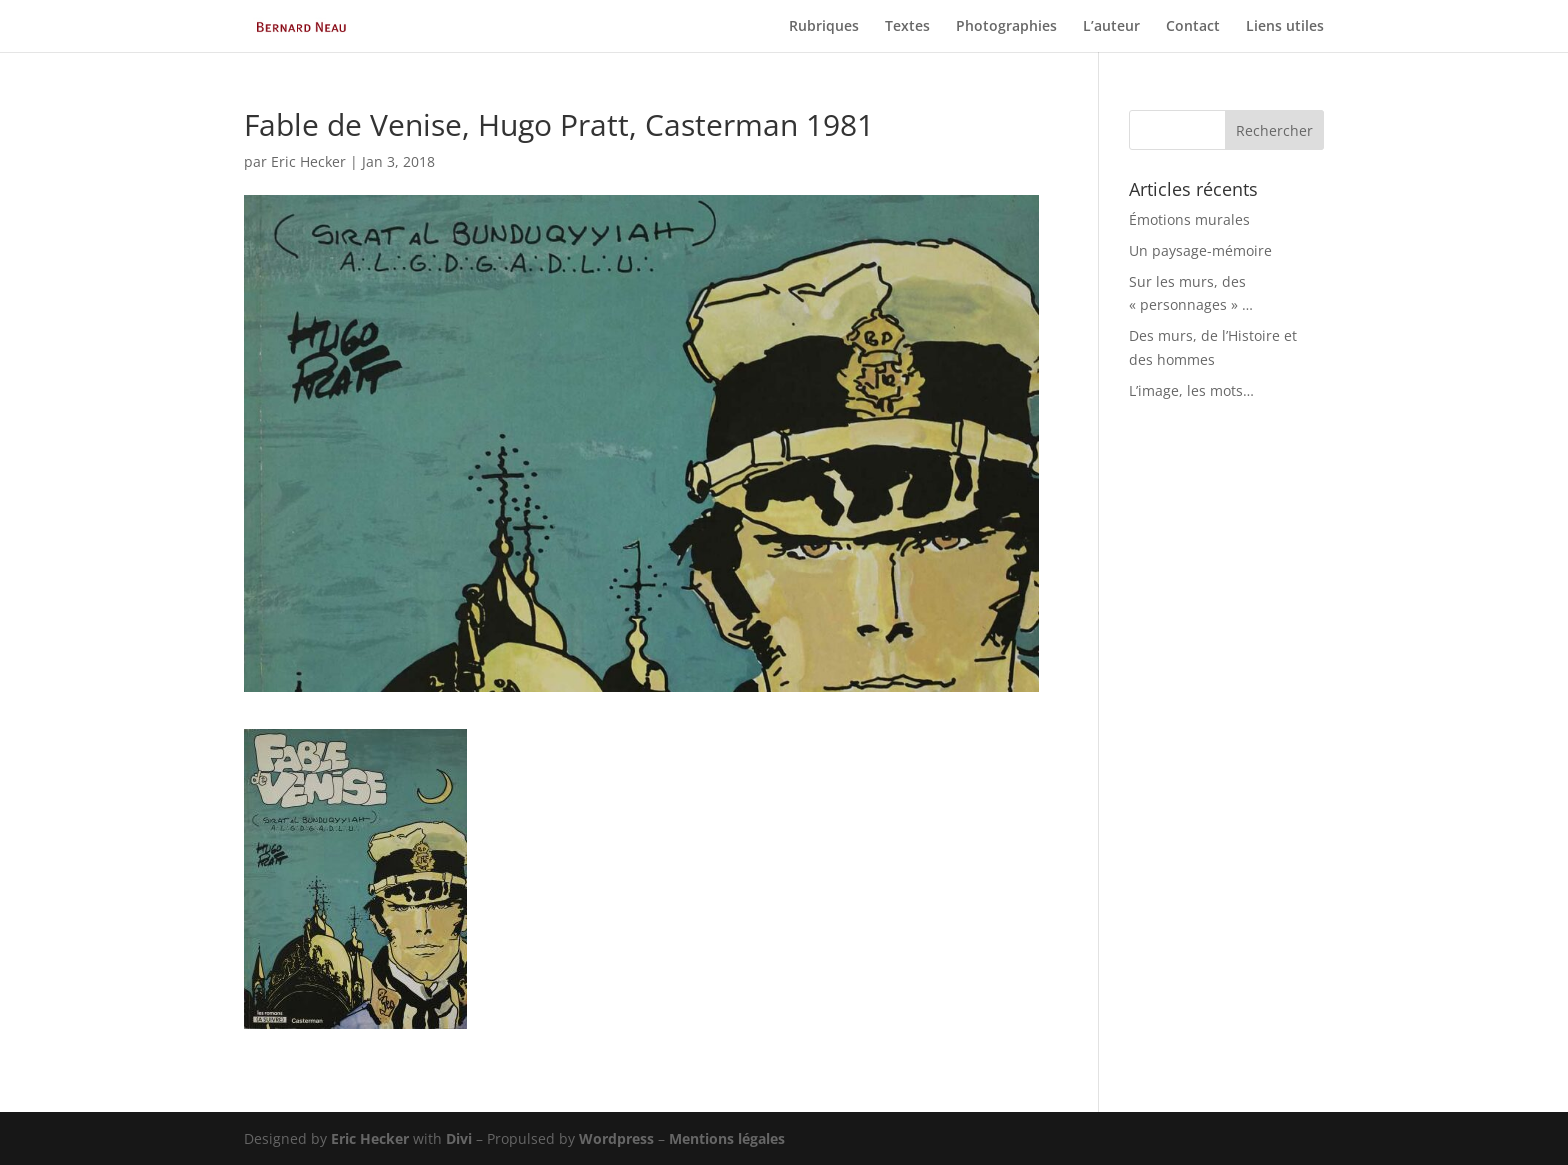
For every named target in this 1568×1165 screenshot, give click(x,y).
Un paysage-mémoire (1200, 250)
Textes (907, 27)
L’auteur (1111, 27)
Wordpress (616, 1138)
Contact (1193, 27)
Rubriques (824, 27)
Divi (459, 1138)
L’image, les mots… (1191, 390)
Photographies (1006, 27)
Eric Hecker (308, 161)
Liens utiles (1285, 27)
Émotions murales (1189, 219)
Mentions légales (727, 1138)
